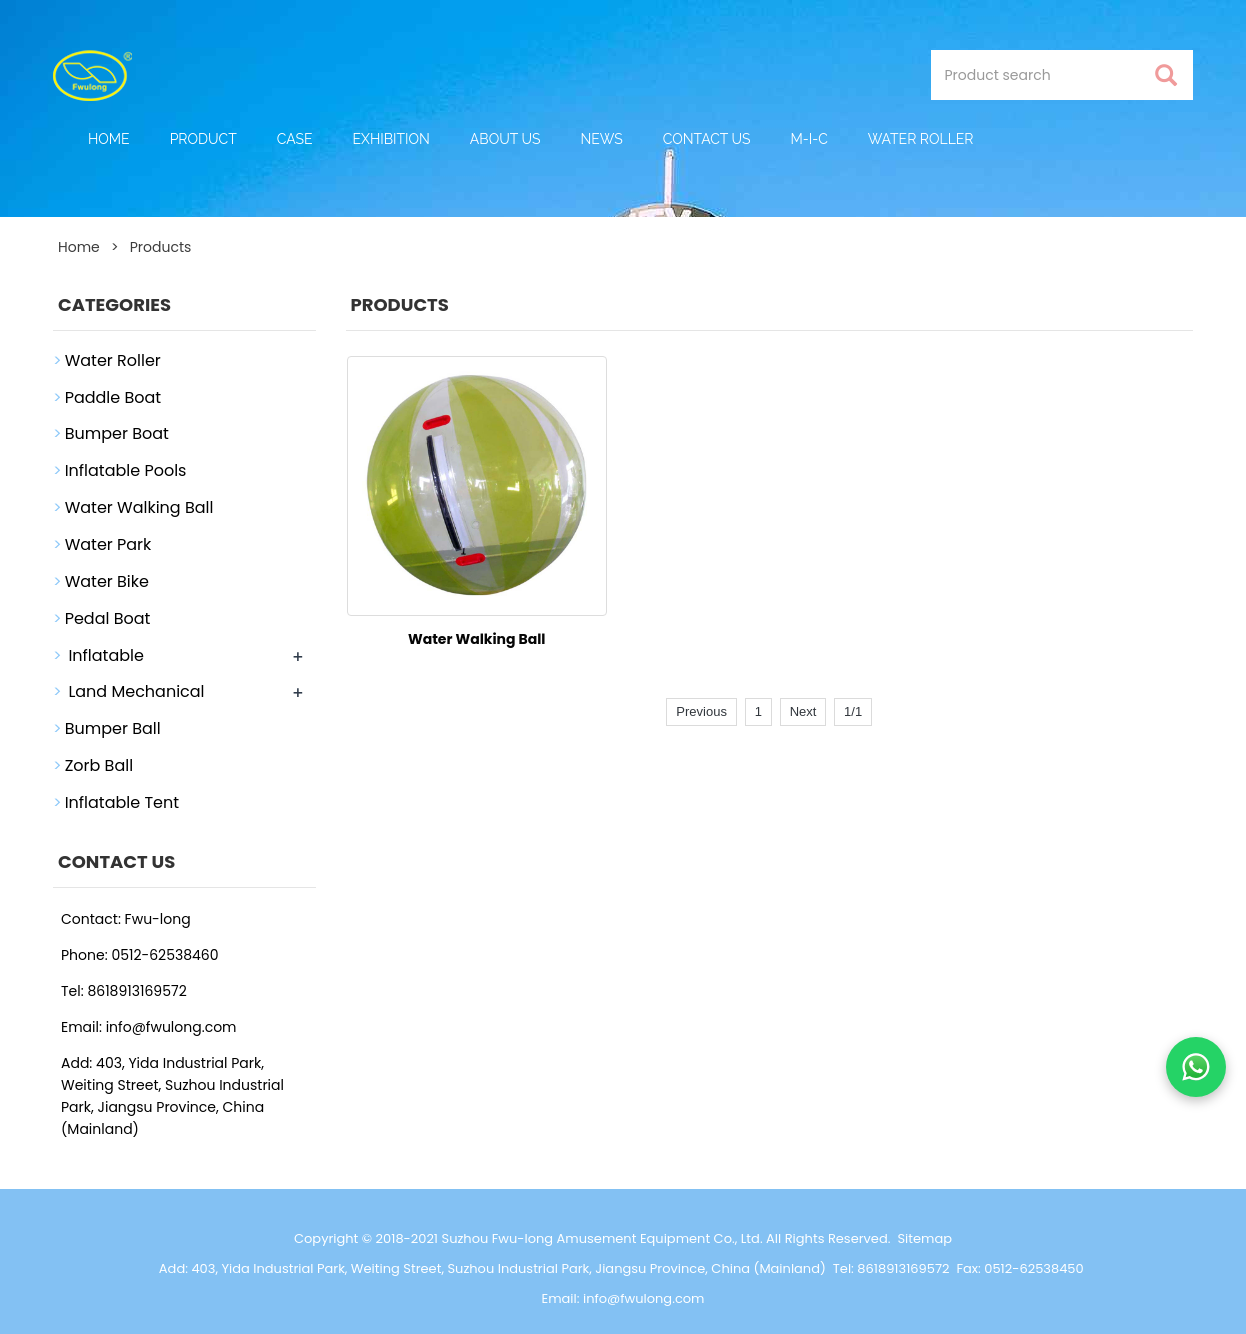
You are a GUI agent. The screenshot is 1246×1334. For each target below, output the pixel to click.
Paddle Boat (113, 397)
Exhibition (391, 139)
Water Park (108, 544)
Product (203, 139)
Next (803, 711)
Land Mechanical (136, 691)
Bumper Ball (113, 728)
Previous (701, 711)
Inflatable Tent (122, 802)
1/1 (853, 711)
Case (295, 139)
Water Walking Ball (477, 639)
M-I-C (809, 139)
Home (109, 139)
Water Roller (921, 139)
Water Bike (107, 581)
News (601, 139)
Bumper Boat (117, 433)
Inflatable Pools (126, 470)
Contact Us (707, 139)
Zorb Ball (99, 765)
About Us (505, 139)
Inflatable (106, 655)
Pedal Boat (108, 618)
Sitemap (924, 1238)
